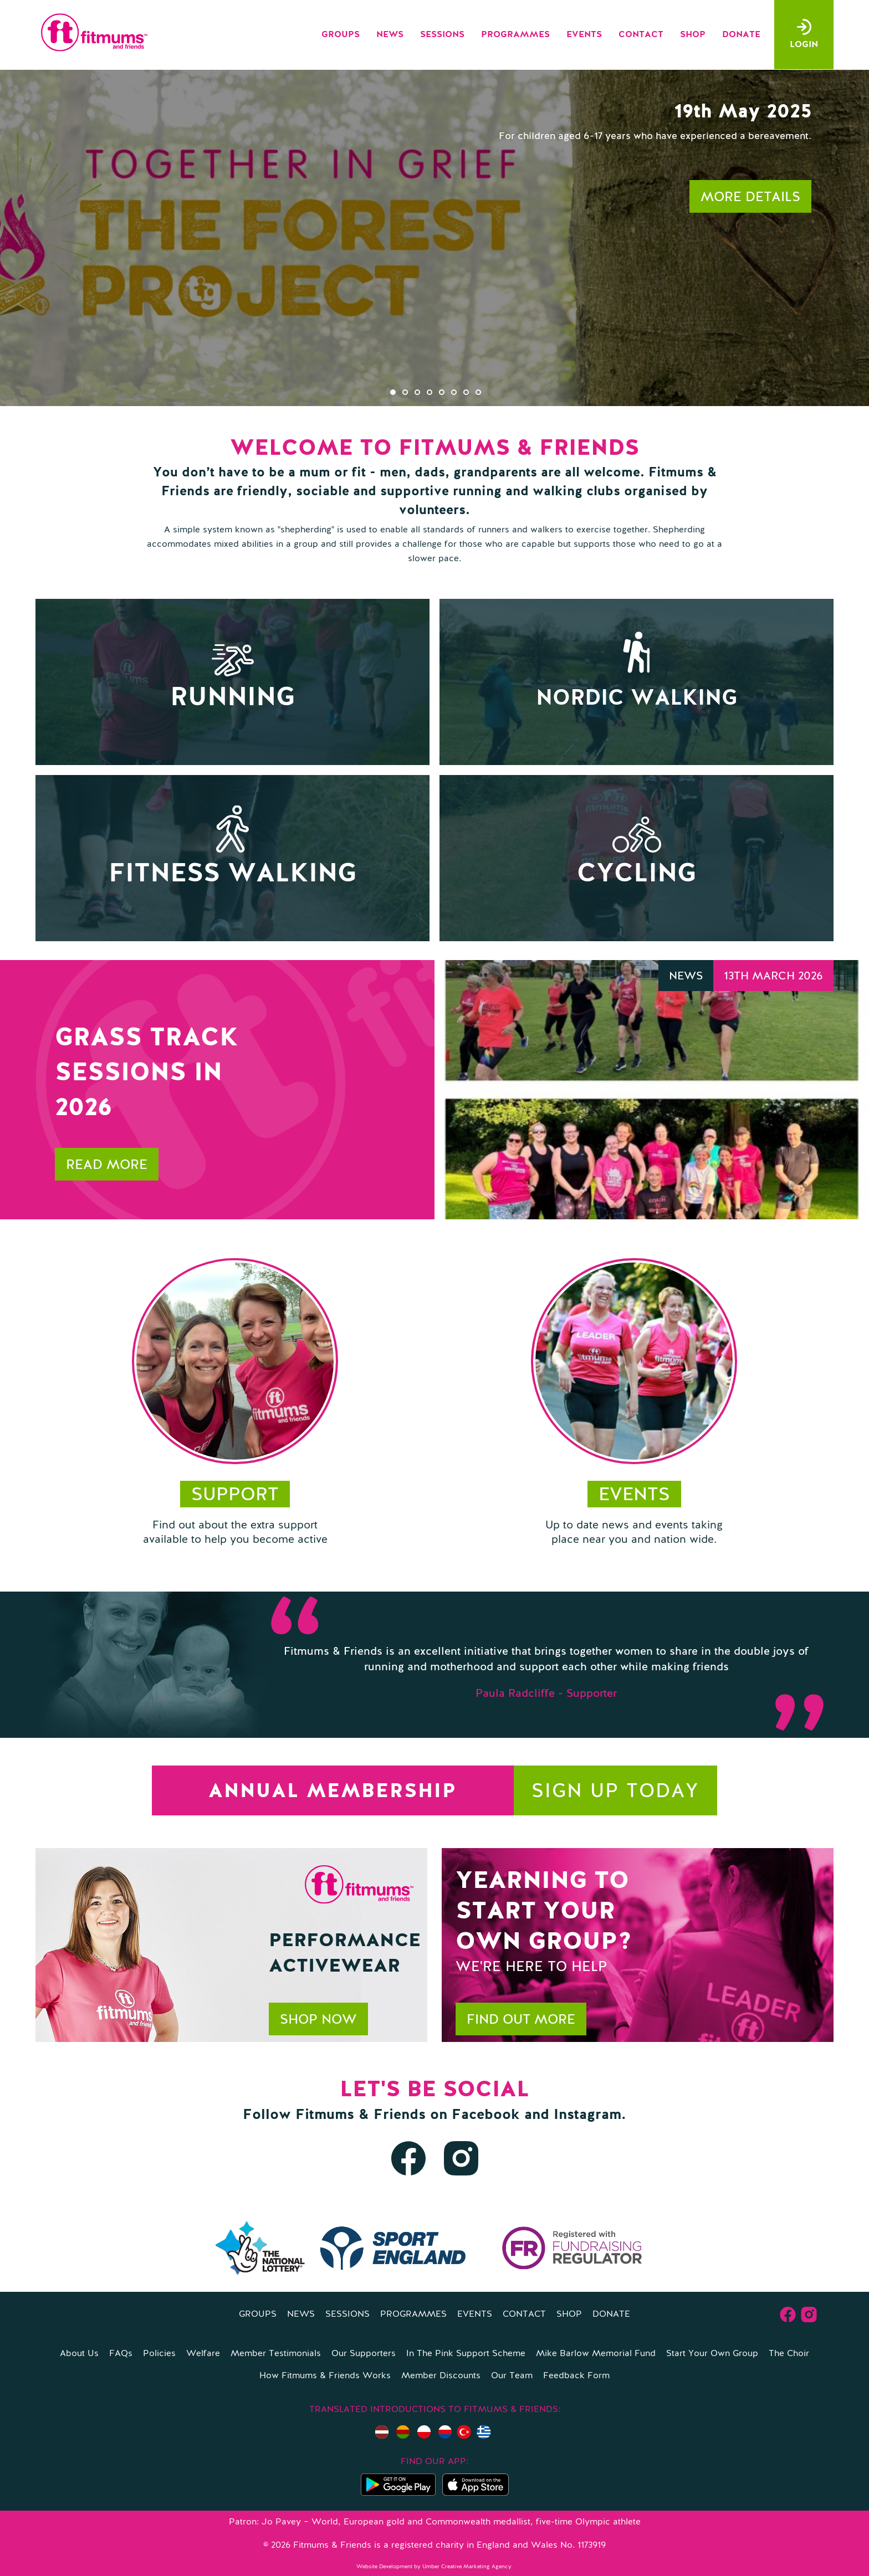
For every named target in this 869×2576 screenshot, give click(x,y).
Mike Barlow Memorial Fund (596, 2353)
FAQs (120, 2353)
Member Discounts (440, 2376)
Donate (741, 34)
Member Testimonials (276, 2353)
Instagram (587, 2115)
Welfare (203, 2353)
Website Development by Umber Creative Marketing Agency (434, 2566)
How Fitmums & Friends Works (325, 2376)
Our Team (512, 2376)
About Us (79, 2353)
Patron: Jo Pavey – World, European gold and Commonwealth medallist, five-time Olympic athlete (435, 2522)
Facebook (486, 2115)
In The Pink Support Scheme (465, 2353)
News (389, 34)
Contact (640, 34)
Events (584, 34)
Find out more (521, 2020)
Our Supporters (363, 2353)
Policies (159, 2353)
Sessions (442, 34)
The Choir (789, 2353)
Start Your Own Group (712, 2353)
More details (750, 197)
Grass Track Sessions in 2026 (146, 1073)
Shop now (318, 2020)
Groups (340, 34)
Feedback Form (576, 2376)
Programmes (515, 34)
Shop (693, 34)
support (235, 1495)
